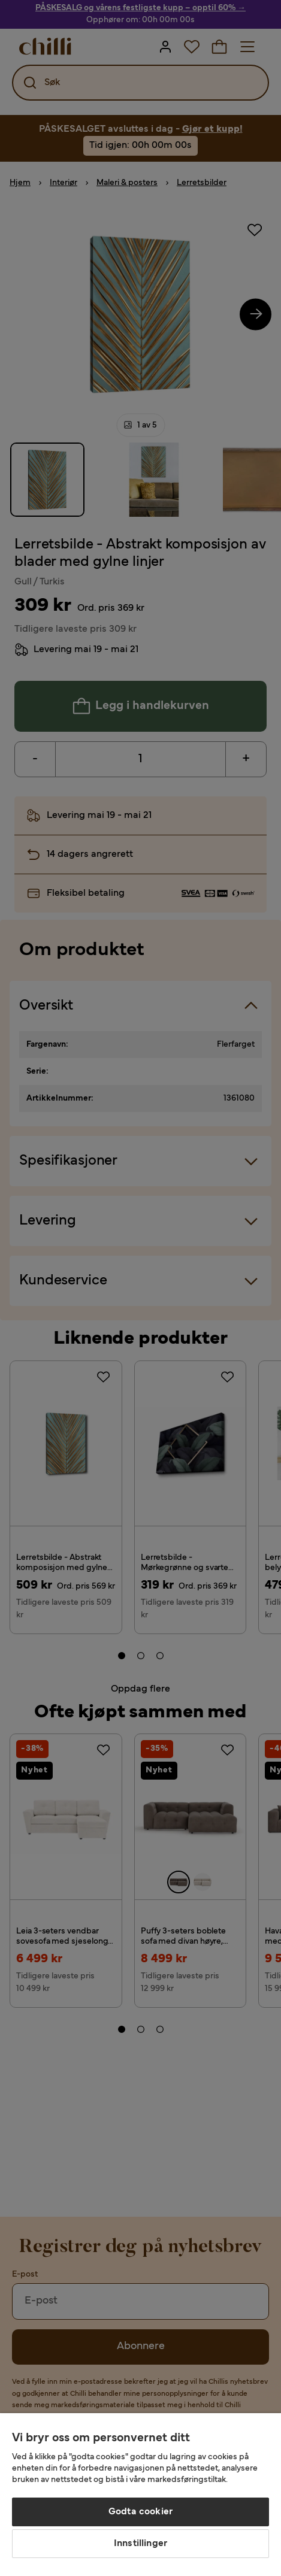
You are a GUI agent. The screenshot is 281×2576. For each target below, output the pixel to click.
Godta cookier (140, 2512)
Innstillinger (140, 2543)
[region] (140, 2494)
